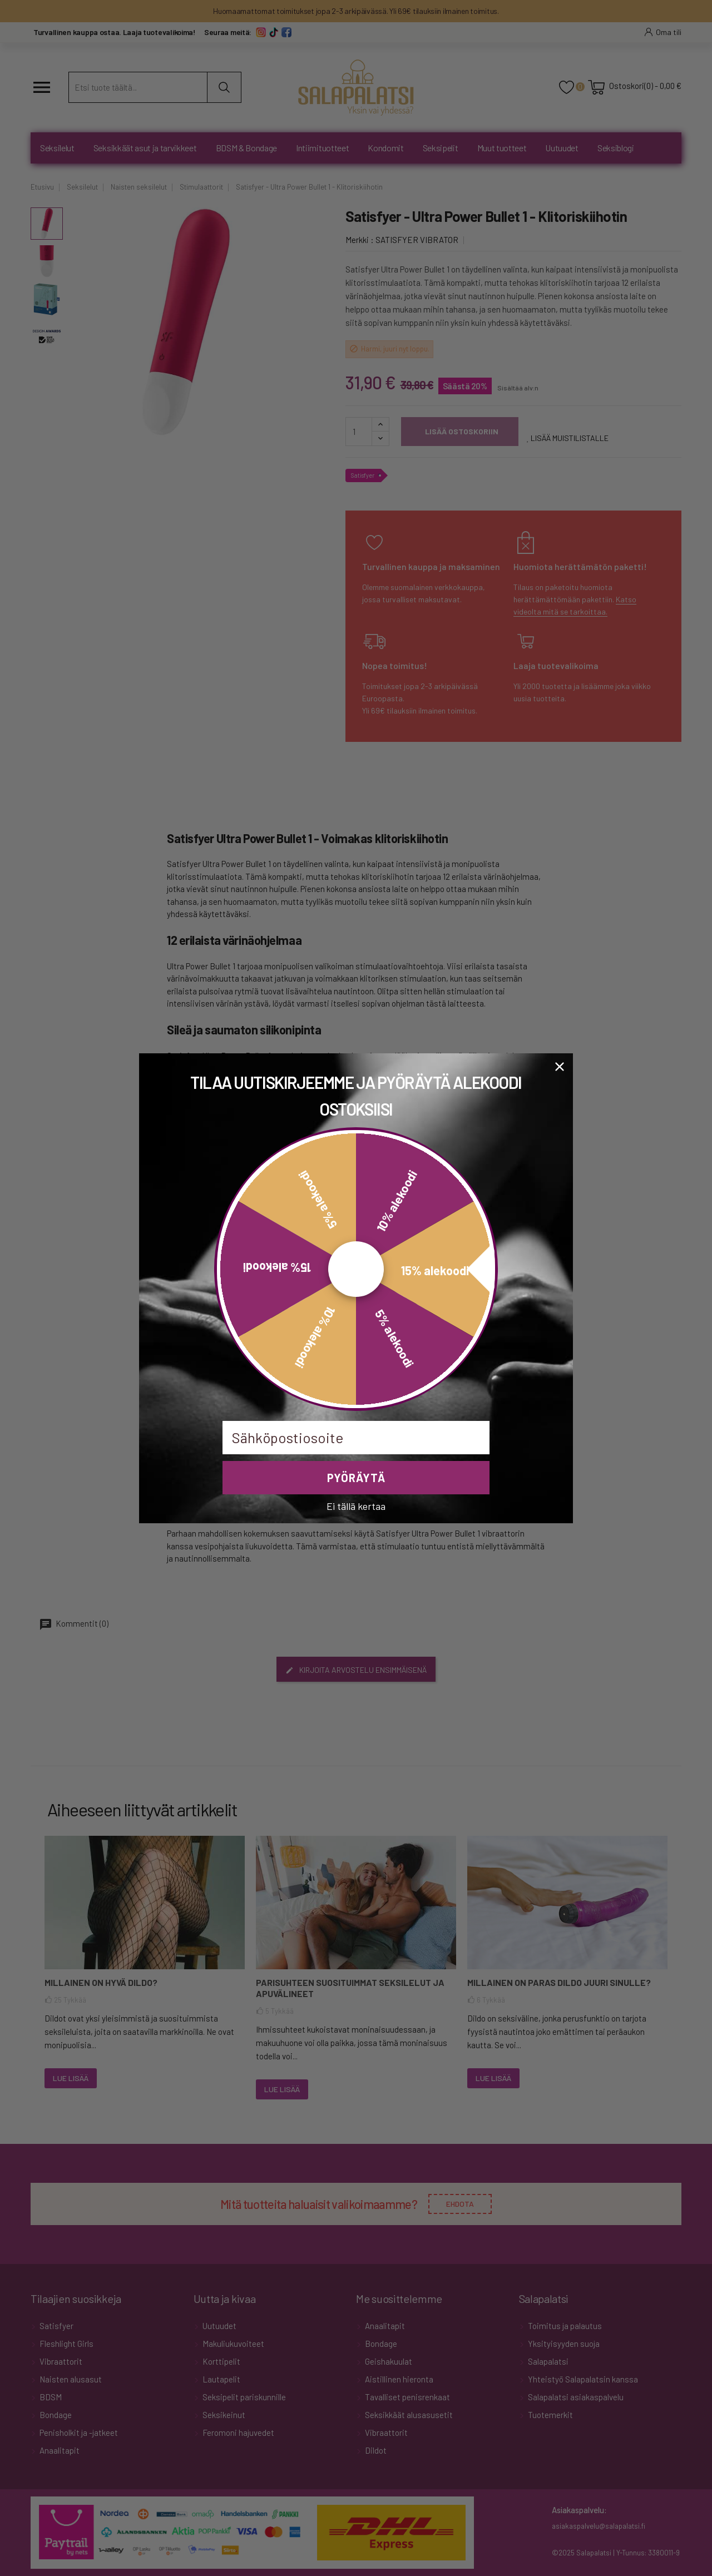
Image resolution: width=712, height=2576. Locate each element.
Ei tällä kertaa (356, 1505)
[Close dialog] (559, 1067)
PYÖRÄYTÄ (356, 1477)
